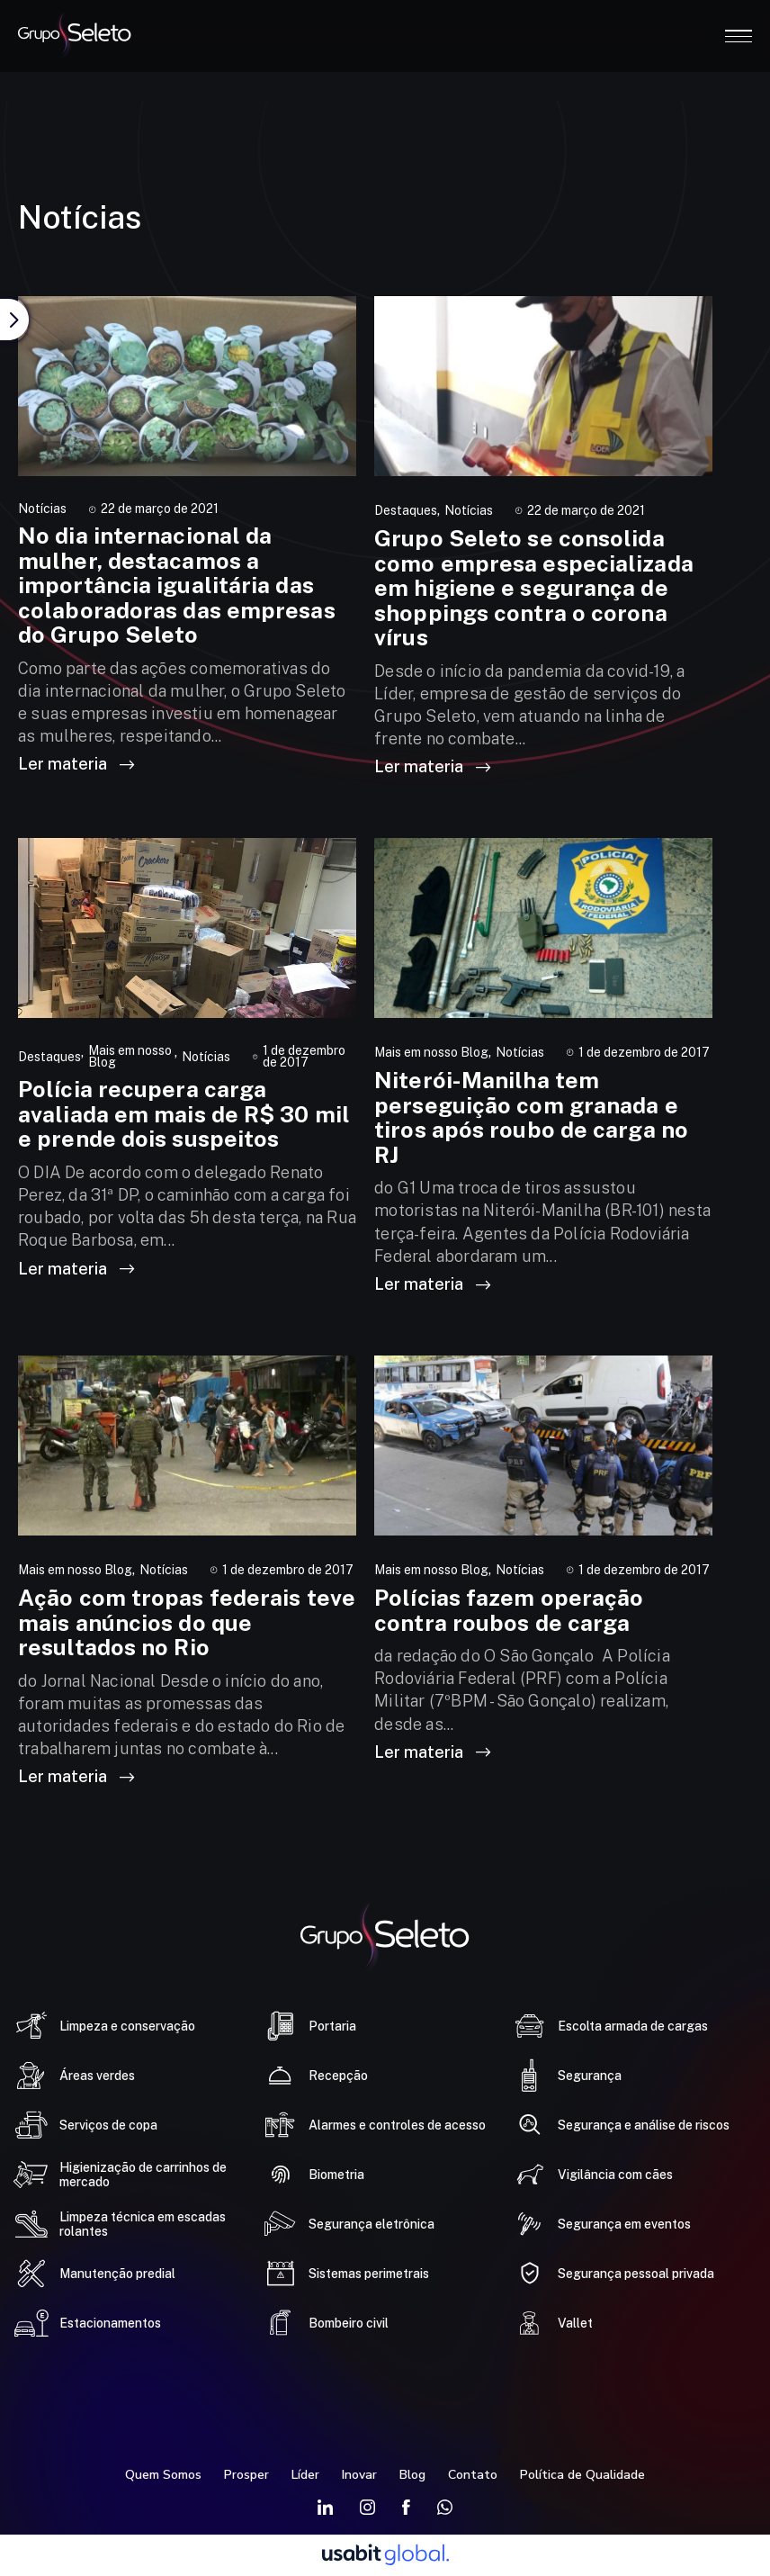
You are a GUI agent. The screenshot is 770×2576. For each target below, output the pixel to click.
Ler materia (76, 764)
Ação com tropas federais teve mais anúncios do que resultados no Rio (186, 1622)
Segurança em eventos (624, 2224)
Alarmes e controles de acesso (397, 2125)
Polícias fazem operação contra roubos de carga (508, 1610)
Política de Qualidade (582, 2474)
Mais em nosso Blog (130, 1056)
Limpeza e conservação (127, 2026)
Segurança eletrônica (371, 2224)
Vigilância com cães (615, 2174)
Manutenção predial (117, 2273)
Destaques (405, 511)
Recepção (338, 2075)
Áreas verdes (97, 2075)
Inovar (359, 2474)
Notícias (42, 509)
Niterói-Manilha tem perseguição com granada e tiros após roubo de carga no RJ (531, 1117)
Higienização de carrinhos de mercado (143, 2174)
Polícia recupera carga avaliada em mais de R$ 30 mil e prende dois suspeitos (184, 1114)
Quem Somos (163, 2474)
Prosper (246, 2474)
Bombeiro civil (349, 2323)
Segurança (590, 2075)
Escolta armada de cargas (633, 2026)
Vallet (575, 2323)
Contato (472, 2474)
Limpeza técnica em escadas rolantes (142, 2224)
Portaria (332, 2026)
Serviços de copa (108, 2125)
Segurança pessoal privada (636, 2273)
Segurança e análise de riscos (644, 2125)
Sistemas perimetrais (369, 2273)
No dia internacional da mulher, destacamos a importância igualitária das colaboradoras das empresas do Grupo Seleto (177, 585)
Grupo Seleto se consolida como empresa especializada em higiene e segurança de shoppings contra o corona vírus (534, 588)
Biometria (336, 2174)
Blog (412, 2474)
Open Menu (738, 36)
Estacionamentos (110, 2323)
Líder (305, 2474)
